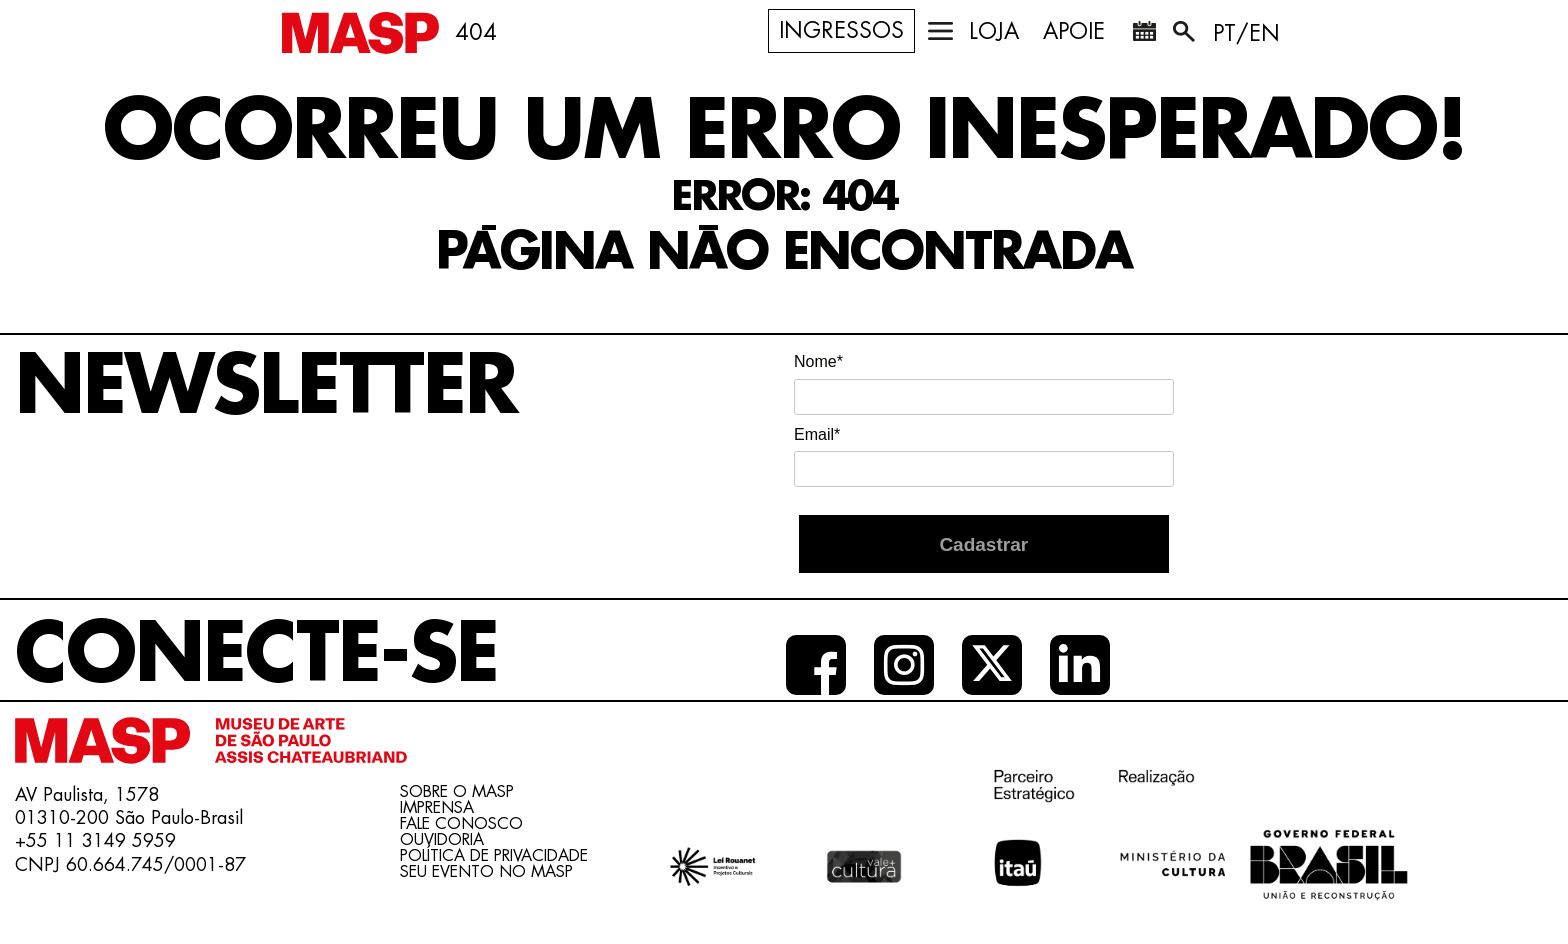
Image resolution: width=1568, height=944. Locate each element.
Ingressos (841, 31)
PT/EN (1246, 34)
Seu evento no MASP (486, 872)
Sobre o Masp (457, 792)
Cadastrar (983, 544)
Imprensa (437, 808)
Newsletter (266, 387)
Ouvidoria (442, 840)
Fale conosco (461, 824)
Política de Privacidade (494, 856)
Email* (817, 434)
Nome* (818, 361)
